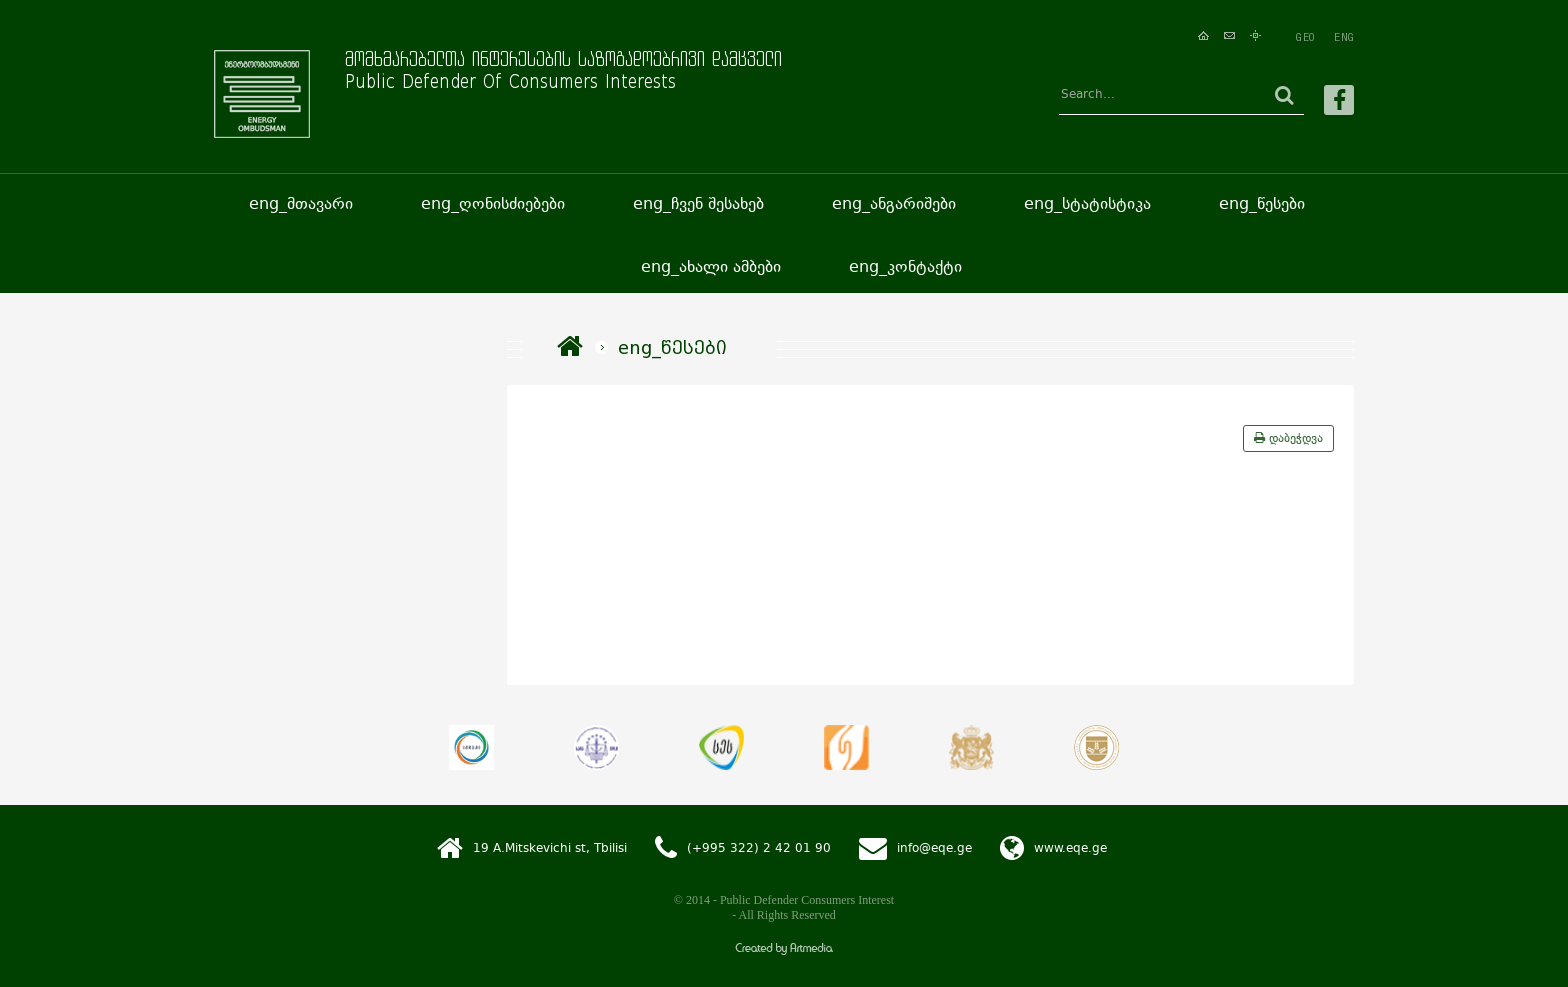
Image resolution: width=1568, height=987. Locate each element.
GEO (1305, 37)
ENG (1344, 37)
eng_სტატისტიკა (1087, 203)
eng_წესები (1262, 203)
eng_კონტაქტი (905, 266)
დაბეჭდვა (1288, 438)
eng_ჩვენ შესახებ (698, 203)
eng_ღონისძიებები (493, 203)
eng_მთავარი (301, 203)
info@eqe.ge (934, 848)
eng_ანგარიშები (894, 203)
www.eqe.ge (1070, 848)
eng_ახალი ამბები (711, 266)
